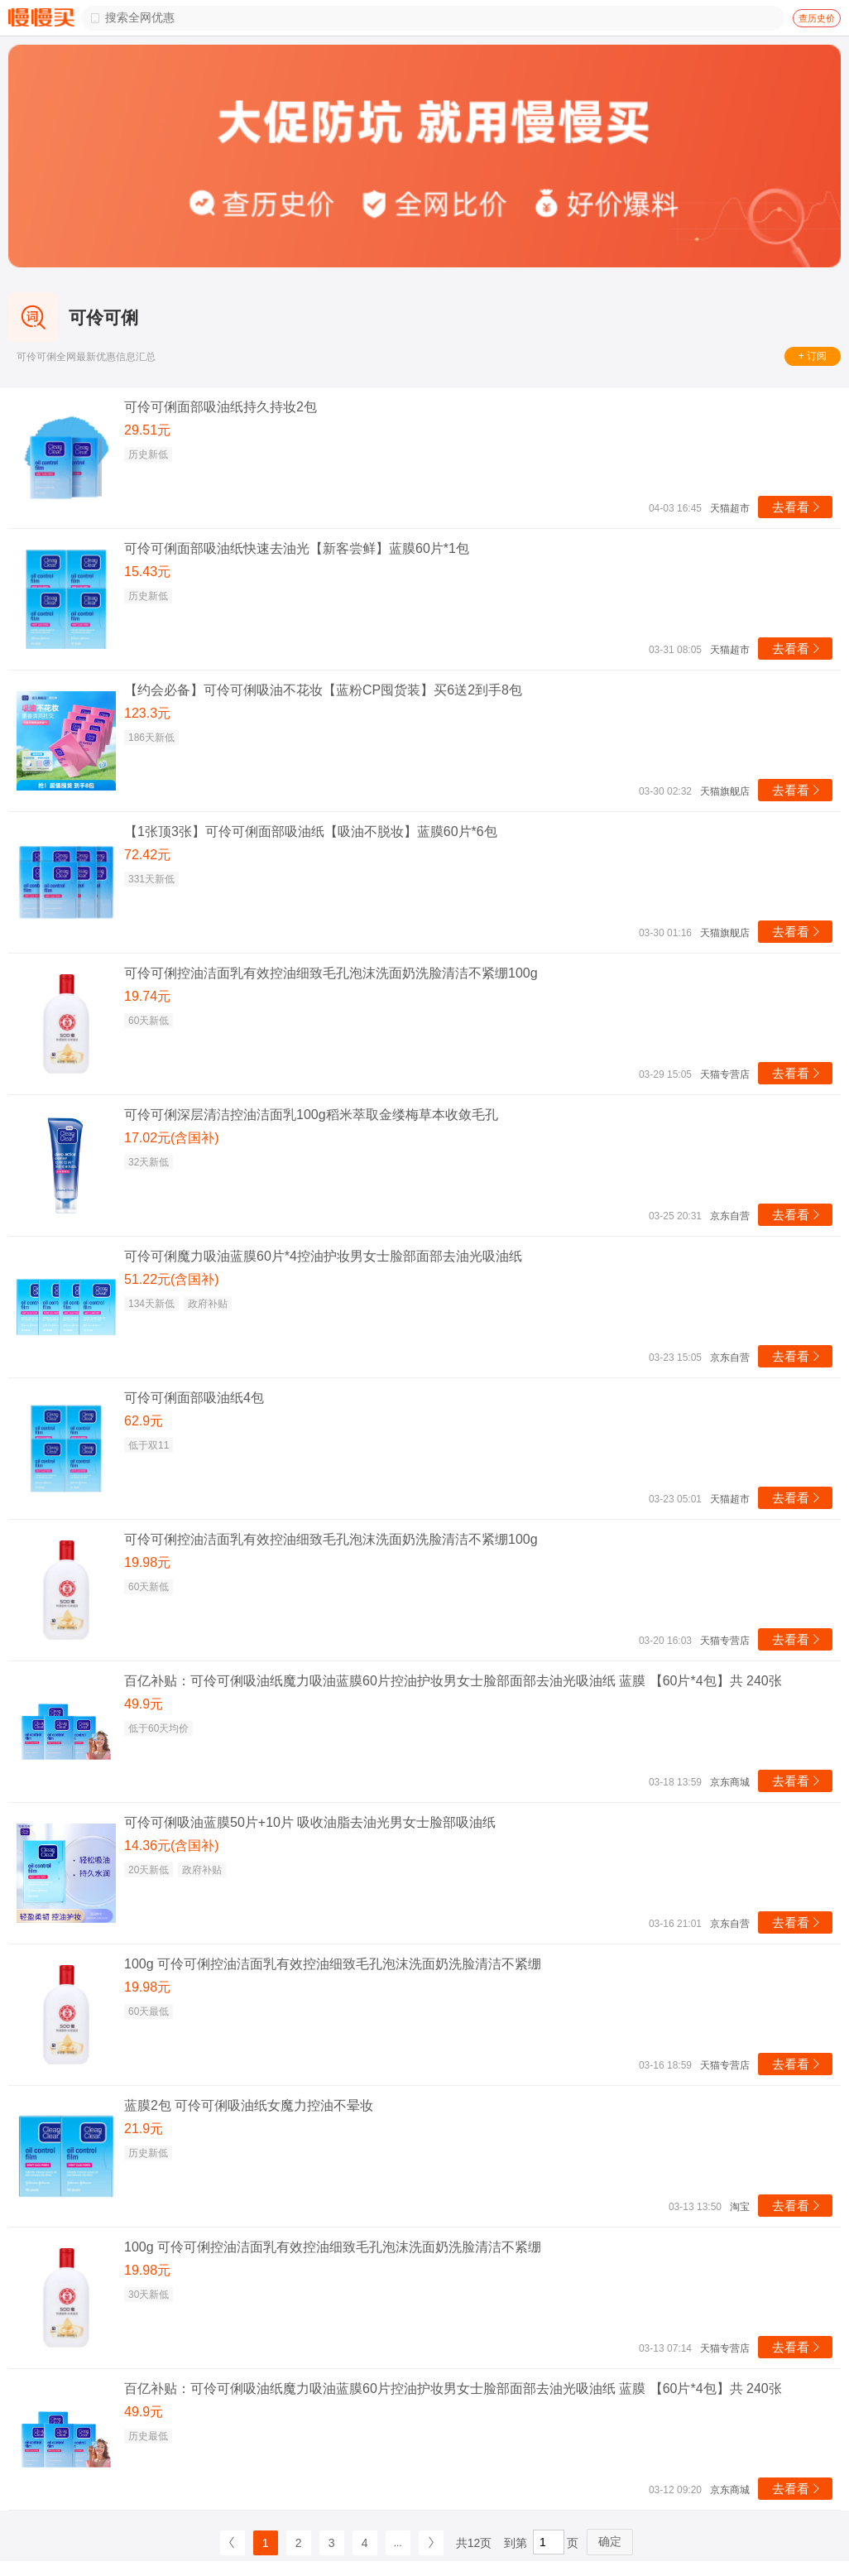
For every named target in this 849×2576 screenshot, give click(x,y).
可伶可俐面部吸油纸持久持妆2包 (220, 407)
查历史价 (817, 18)
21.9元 (143, 2129)
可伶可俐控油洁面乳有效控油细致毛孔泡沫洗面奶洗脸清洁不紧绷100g (331, 973)
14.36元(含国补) (171, 1845)
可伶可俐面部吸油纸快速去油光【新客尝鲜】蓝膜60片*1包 (296, 548)
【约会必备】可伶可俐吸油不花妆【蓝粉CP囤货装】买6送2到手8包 (323, 690)
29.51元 (147, 430)
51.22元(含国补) (171, 1279)
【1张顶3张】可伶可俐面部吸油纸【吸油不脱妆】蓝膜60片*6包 (310, 831)
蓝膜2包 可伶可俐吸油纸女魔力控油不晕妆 (248, 2105)
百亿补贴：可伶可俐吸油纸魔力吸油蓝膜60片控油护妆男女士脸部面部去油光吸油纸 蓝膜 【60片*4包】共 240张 (453, 1681)
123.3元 (147, 713)
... (398, 2543)
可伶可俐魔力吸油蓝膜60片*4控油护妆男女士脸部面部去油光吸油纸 (323, 1256)
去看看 (797, 507)
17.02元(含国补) (171, 1138)
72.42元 (147, 855)
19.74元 (147, 996)
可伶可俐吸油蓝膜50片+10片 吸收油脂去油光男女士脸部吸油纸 (310, 1822)
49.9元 (143, 1704)
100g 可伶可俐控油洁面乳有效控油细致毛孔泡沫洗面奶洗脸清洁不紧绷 (332, 1964)
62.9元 (143, 1421)
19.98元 (147, 1562)
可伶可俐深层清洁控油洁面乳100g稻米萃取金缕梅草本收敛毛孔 (311, 1115)
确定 (609, 2541)
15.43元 (147, 572)
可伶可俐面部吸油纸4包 (194, 1398)
